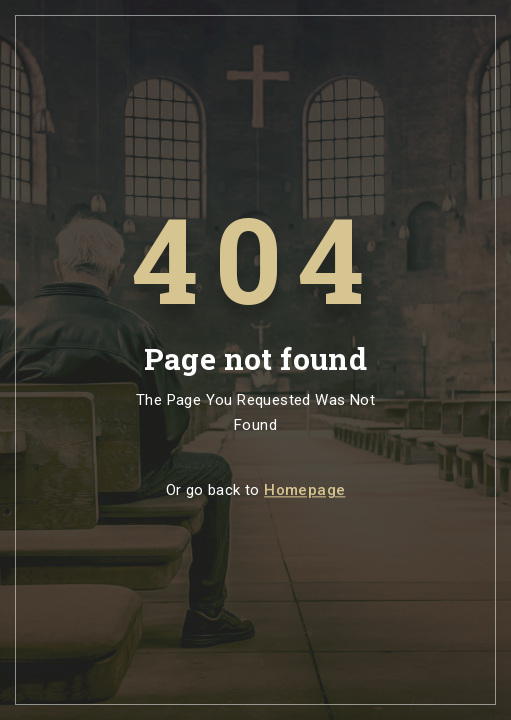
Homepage (304, 491)
